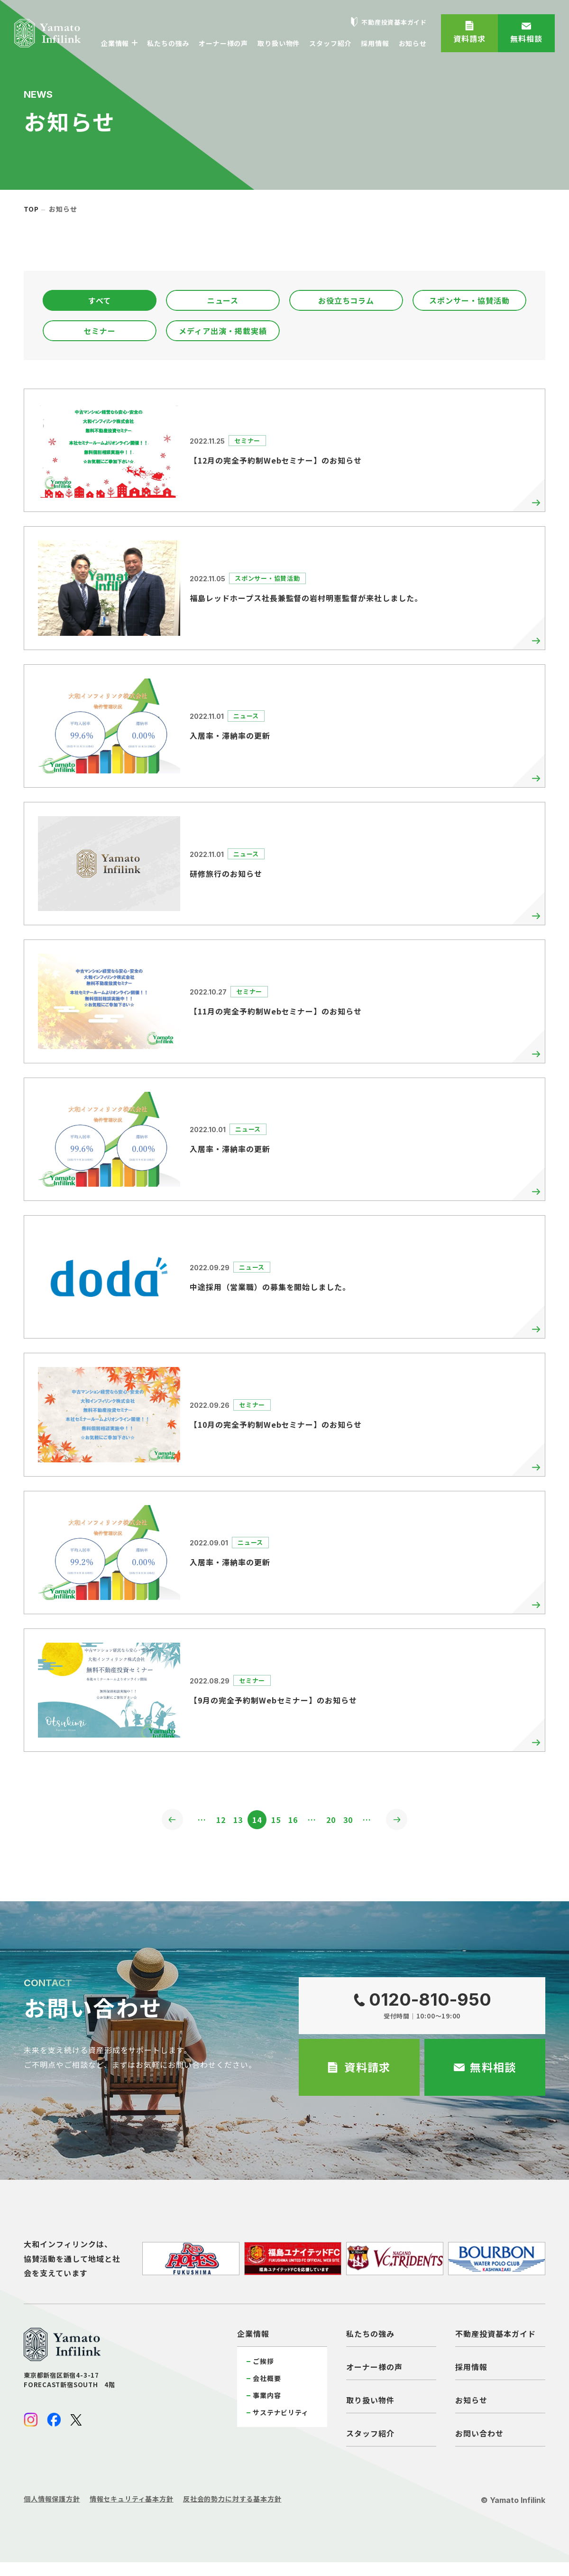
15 (274, 1820)
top (31, 209)
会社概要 (267, 2380)
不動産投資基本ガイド (495, 2336)
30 (357, 1820)
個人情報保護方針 (52, 2501)
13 (232, 1820)
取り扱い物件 (370, 2402)
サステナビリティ (281, 2414)
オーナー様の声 (374, 2369)
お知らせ (471, 2402)
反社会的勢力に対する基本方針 (232, 2501)
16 (295, 1820)
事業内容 (267, 2397)
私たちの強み (370, 2336)
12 (211, 1820)
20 (336, 1820)
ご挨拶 (263, 2363)
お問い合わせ (479, 2435)
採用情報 (471, 2369)
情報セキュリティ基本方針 (132, 2501)
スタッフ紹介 (370, 2435)
